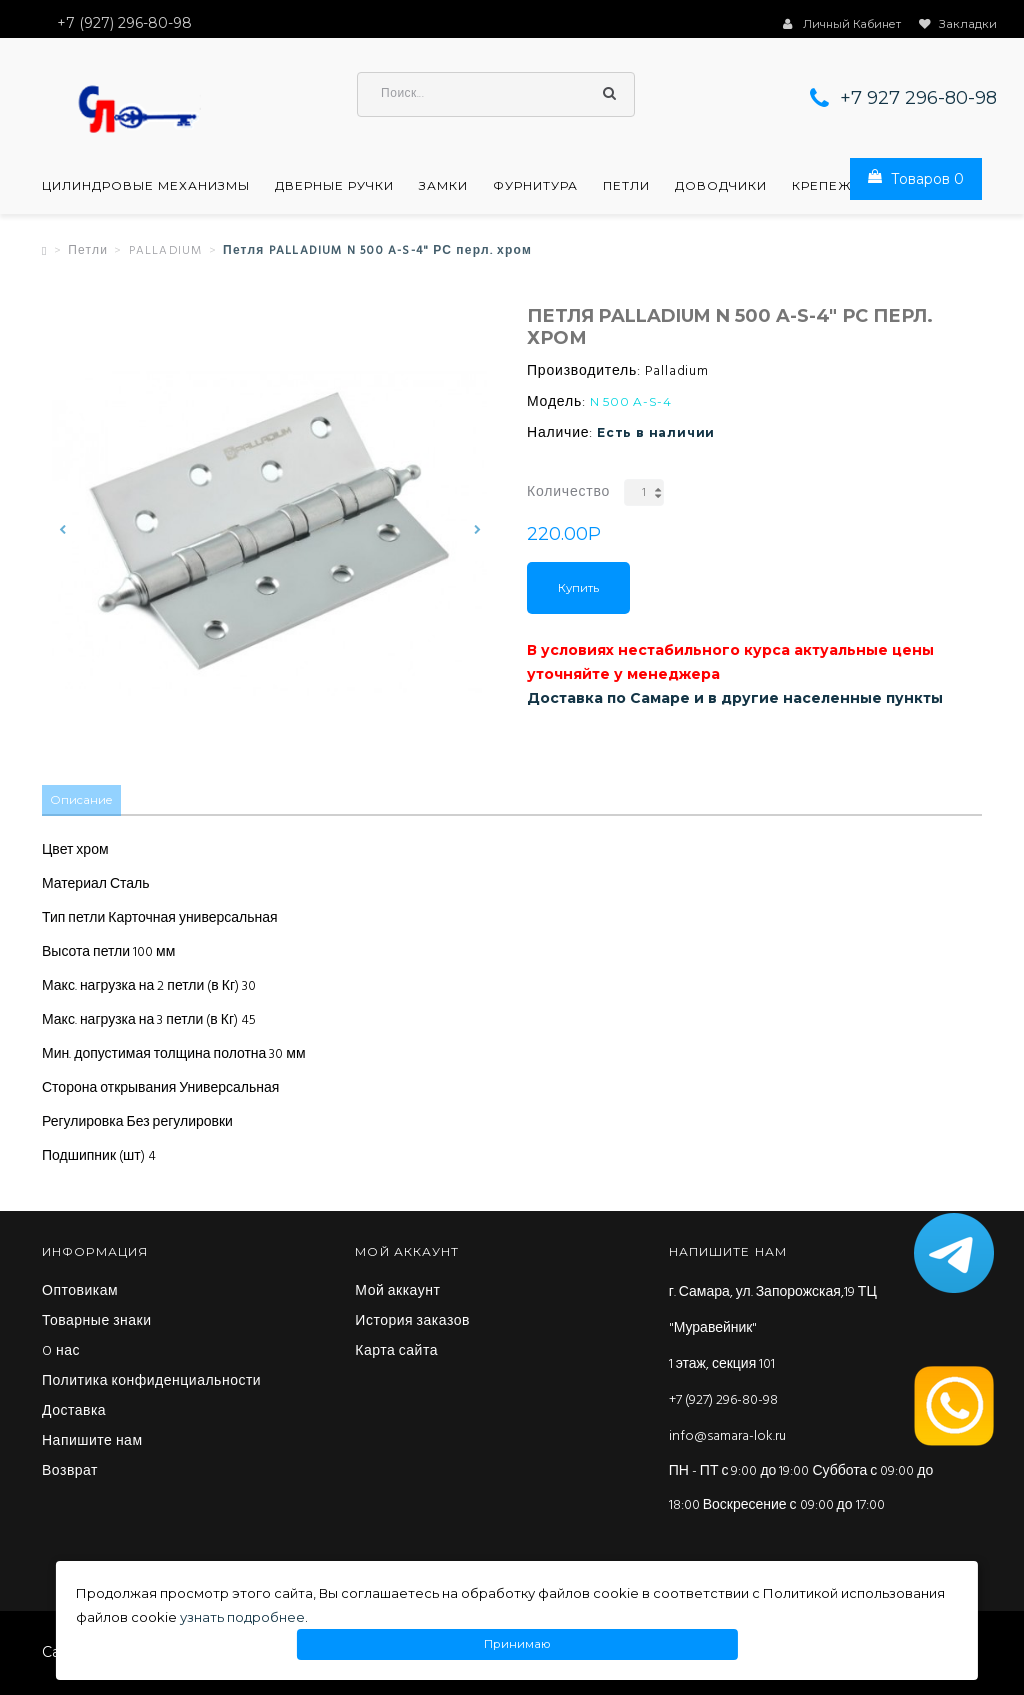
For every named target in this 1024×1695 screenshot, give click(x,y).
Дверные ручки (334, 188)
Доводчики (721, 188)
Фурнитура (535, 188)
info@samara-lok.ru (727, 1437)
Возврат (70, 1473)
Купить (578, 590)
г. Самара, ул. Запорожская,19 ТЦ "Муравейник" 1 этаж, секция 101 (773, 1329)
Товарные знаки (97, 1323)
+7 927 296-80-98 (918, 100)
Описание (82, 801)
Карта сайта (396, 1353)
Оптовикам (80, 1293)
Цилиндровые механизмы (146, 188)
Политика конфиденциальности (151, 1383)
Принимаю (517, 1644)
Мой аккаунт (397, 1293)
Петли (626, 188)
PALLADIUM (166, 253)
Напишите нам (92, 1443)
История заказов (412, 1323)
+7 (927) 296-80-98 (723, 1401)
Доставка (74, 1413)
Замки (443, 188)
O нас (61, 1353)
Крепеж (822, 188)
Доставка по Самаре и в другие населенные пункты (735, 700)
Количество (568, 494)
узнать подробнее (242, 1617)
